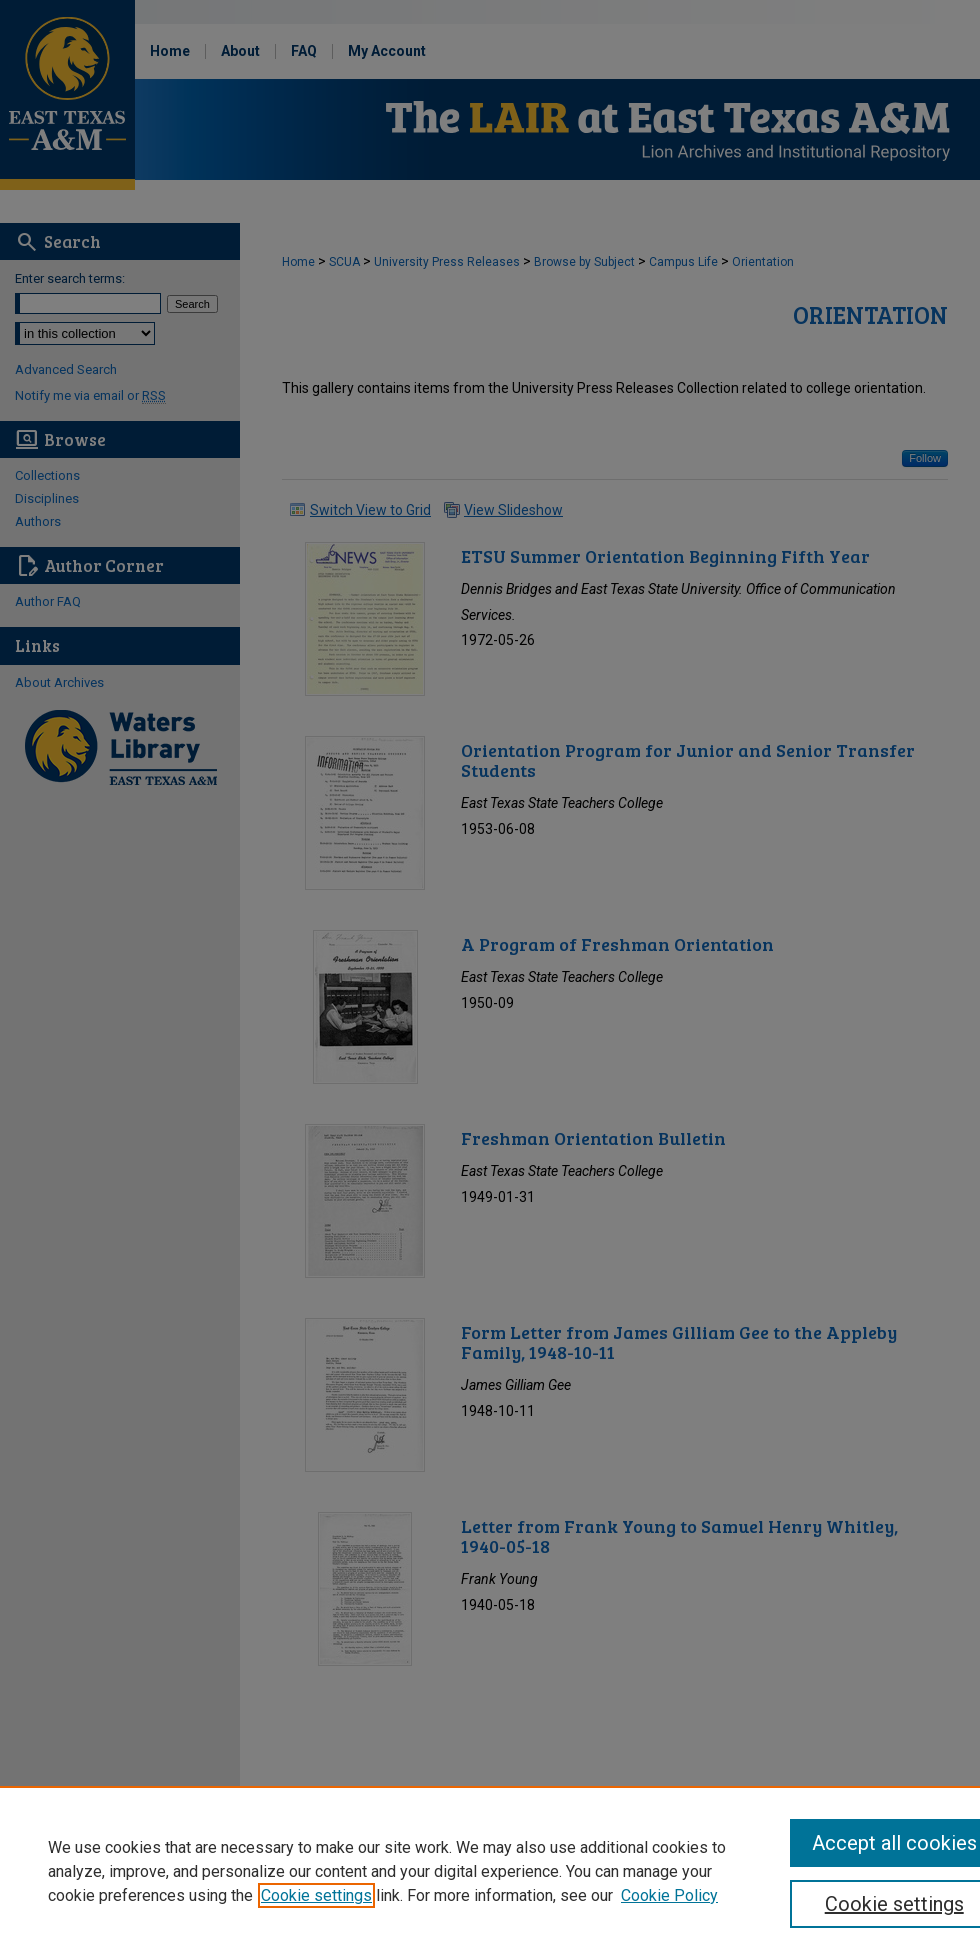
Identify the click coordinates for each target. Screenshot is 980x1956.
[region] (490, 1871)
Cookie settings (316, 1895)
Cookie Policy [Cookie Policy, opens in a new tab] (669, 1895)
